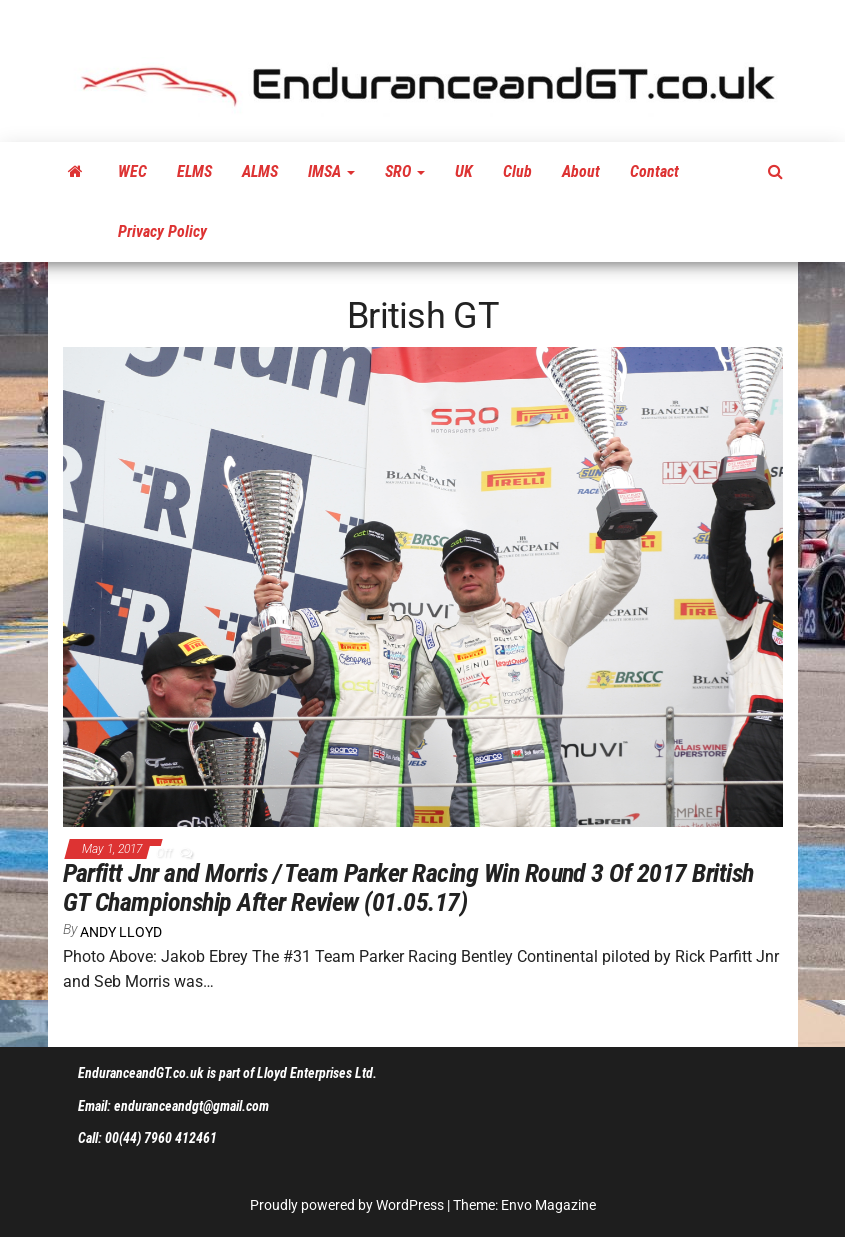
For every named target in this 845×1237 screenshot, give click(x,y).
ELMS (194, 171)
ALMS (260, 171)
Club (517, 171)
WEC (132, 171)
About (581, 171)
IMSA (331, 171)
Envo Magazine (548, 1205)
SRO (405, 171)
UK (464, 171)
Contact (654, 171)
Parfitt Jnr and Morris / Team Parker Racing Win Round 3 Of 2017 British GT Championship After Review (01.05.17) (408, 887)
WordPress (410, 1205)
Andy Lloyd (121, 932)
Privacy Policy (162, 231)
